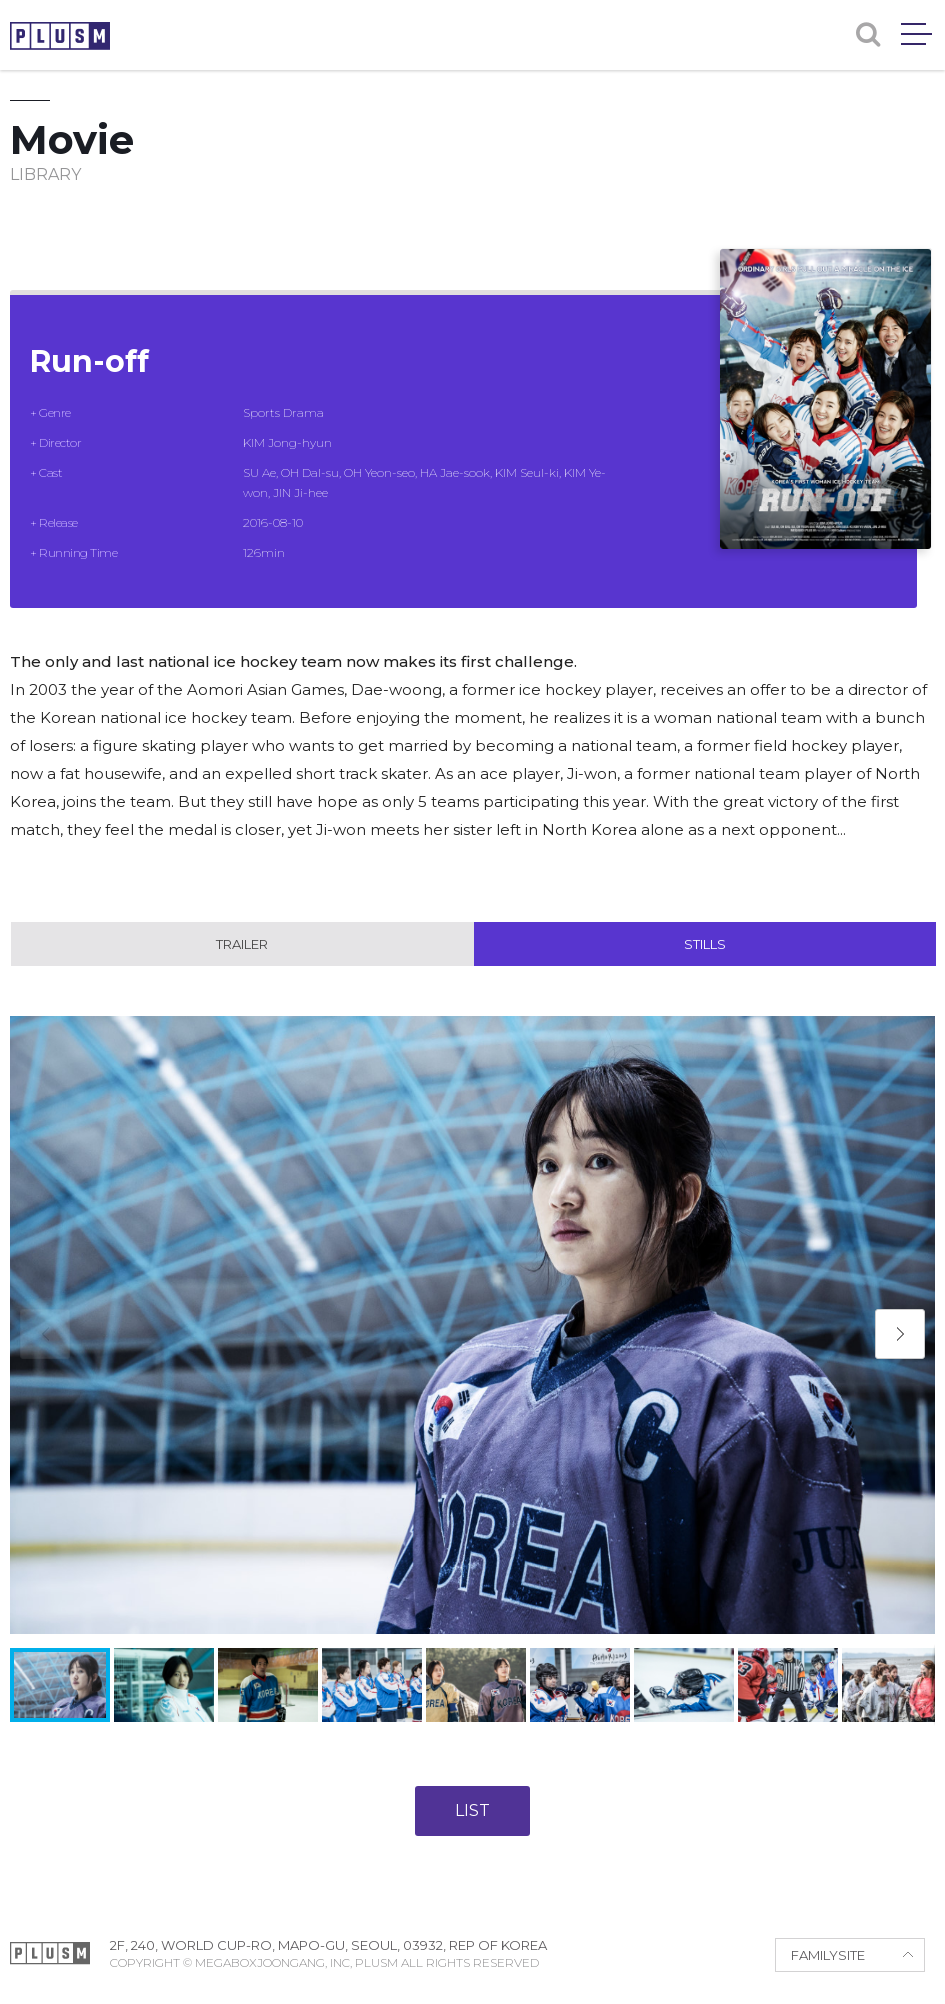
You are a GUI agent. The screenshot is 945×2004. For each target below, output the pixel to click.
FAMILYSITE (828, 1955)
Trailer (242, 944)
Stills (705, 944)
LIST (472, 1810)
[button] (900, 1334)
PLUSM (60, 36)
